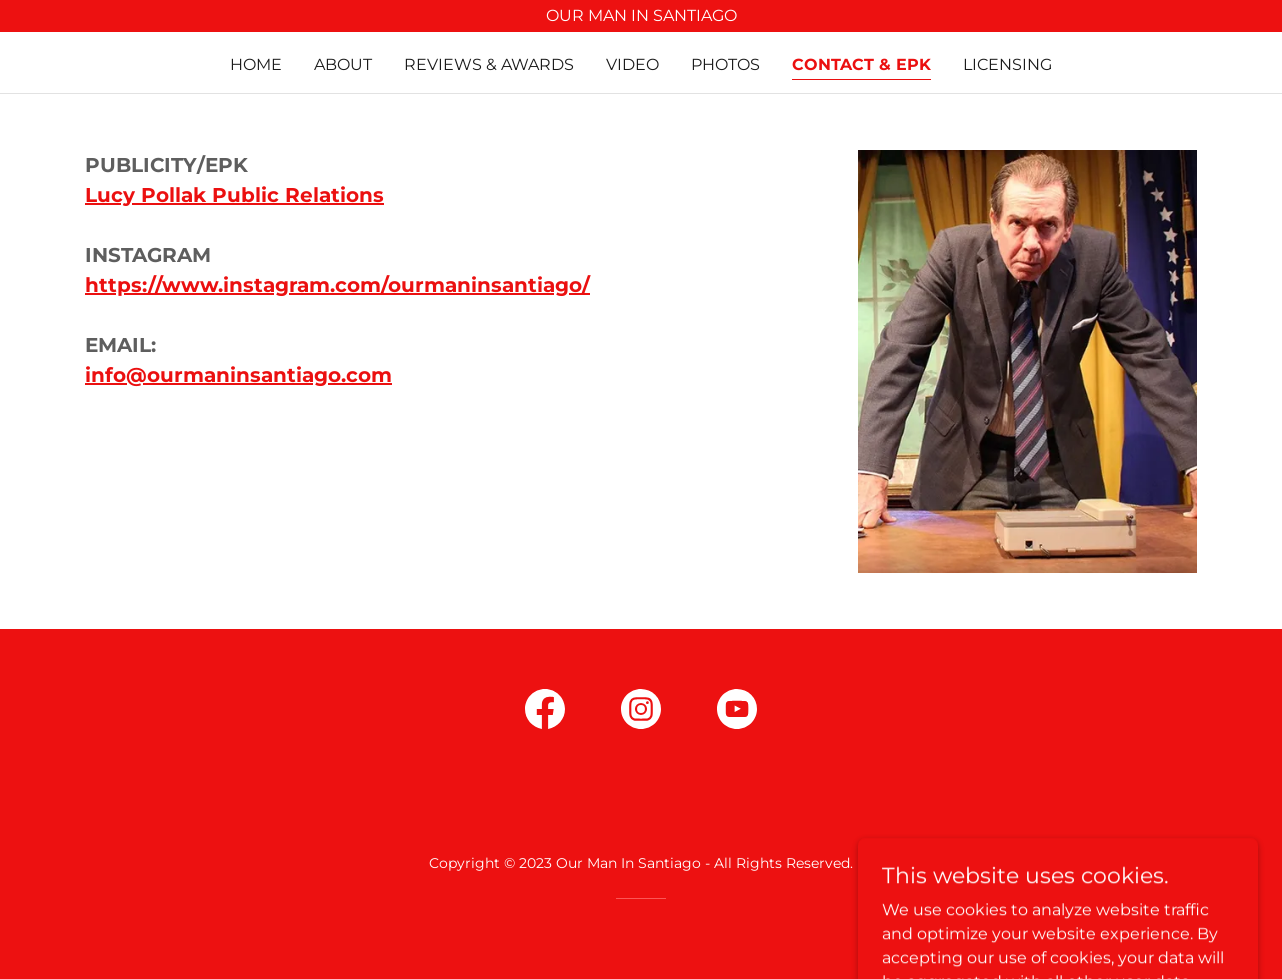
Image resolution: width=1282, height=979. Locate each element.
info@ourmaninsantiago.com (238, 375)
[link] (545, 713)
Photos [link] (725, 64)
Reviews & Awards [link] (489, 64)
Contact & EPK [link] (861, 64)
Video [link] (632, 64)
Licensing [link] (1007, 64)
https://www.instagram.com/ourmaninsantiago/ (337, 285)
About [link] (343, 64)
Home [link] (256, 64)
